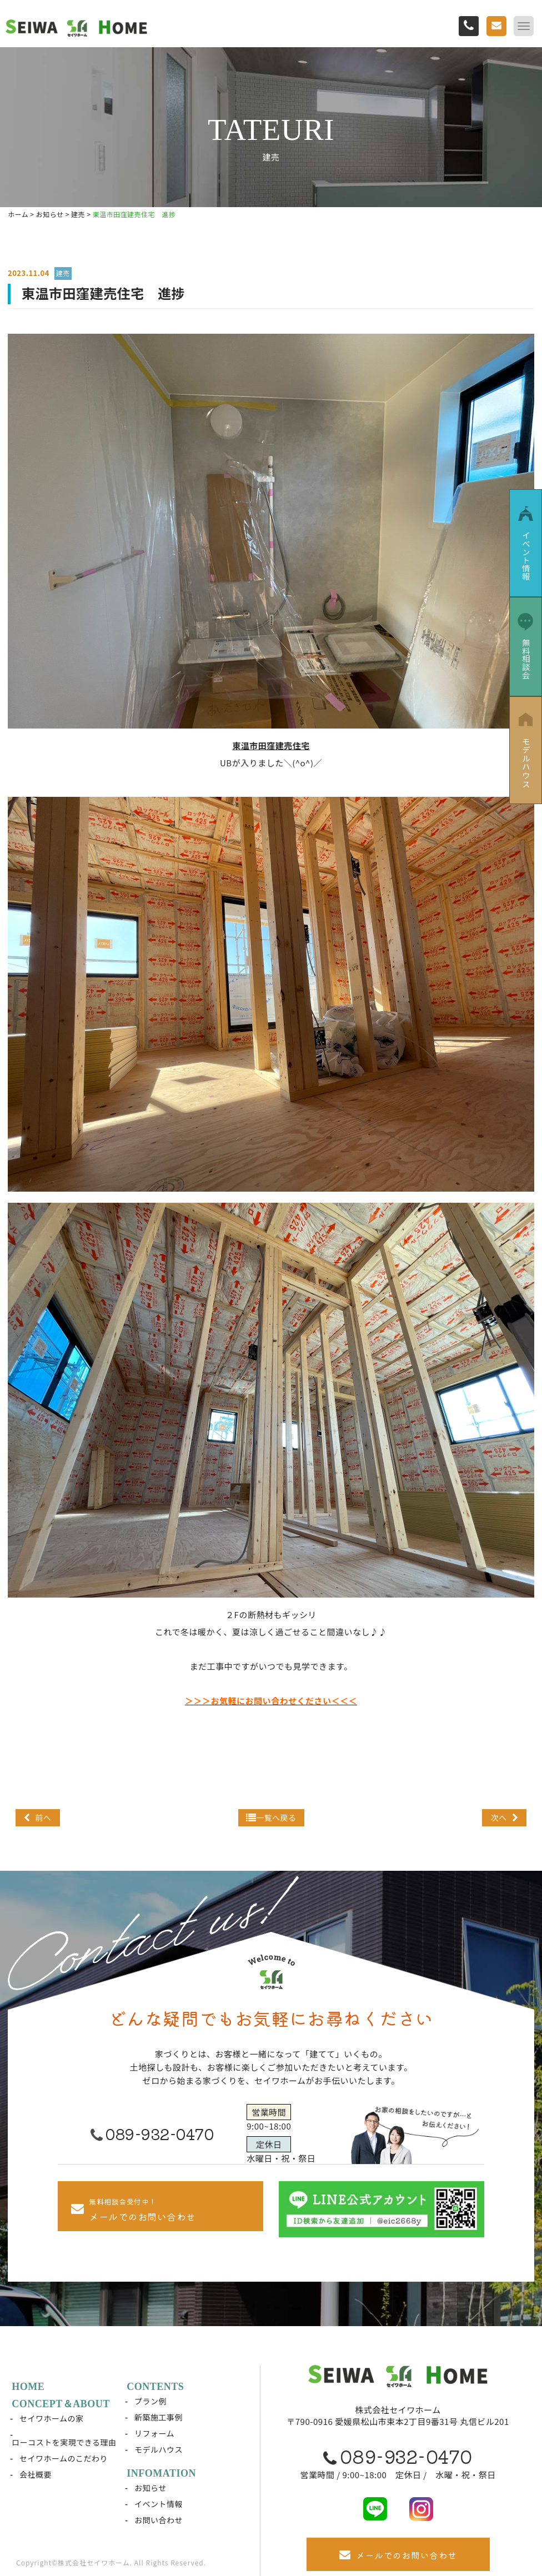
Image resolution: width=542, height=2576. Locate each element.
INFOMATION (162, 2473)
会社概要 (36, 2474)
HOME (28, 2387)
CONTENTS (155, 2387)
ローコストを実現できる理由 (64, 2442)
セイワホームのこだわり (64, 2458)
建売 (63, 273)
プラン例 (151, 2401)
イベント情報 (159, 2504)
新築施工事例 (159, 2417)
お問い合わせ (159, 2520)
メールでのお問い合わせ (398, 2555)
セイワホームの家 (52, 2418)
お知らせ (151, 2488)
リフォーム (155, 2433)
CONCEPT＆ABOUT (61, 2404)
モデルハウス (159, 2449)
